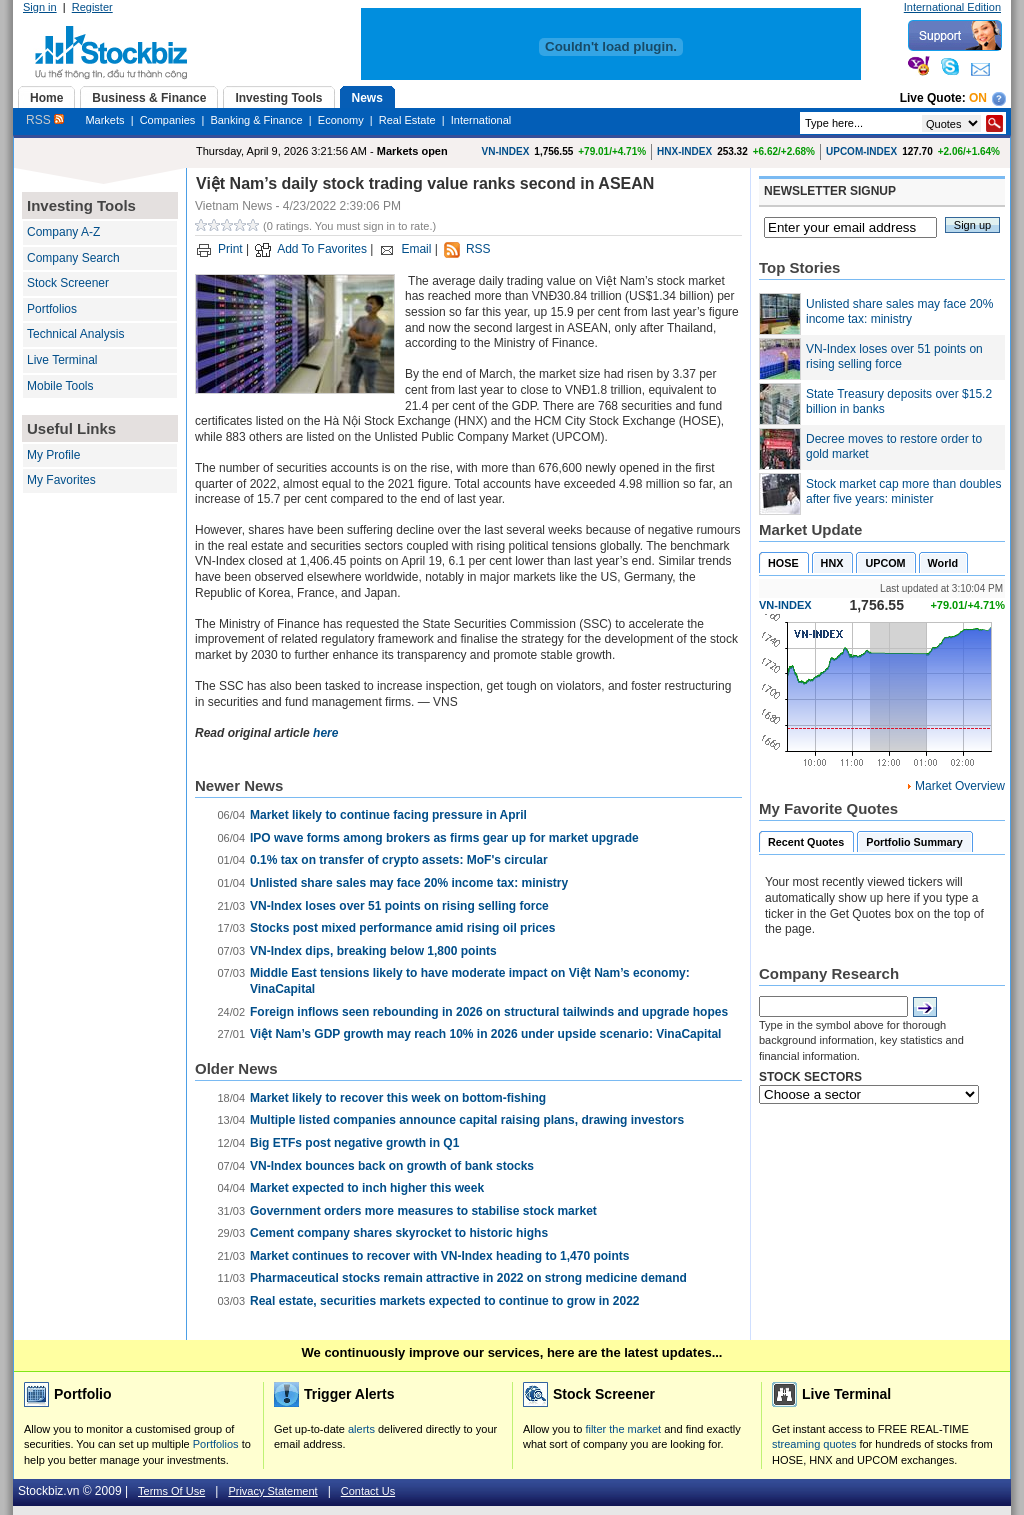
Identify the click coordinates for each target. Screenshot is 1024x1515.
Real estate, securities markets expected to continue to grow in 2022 (444, 1301)
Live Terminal (62, 360)
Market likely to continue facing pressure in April (388, 815)
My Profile (53, 455)
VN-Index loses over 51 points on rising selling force (399, 906)
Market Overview (960, 786)
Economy (341, 120)
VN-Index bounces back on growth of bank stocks (392, 1166)
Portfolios (52, 309)
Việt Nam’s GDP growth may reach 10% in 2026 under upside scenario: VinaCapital (485, 1034)
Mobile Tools (60, 386)
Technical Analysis (75, 334)
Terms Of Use (171, 1491)
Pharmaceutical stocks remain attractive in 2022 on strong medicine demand (468, 1278)
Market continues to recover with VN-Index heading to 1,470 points (439, 1256)
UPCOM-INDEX (861, 151)
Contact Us (368, 1491)
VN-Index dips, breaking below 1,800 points (373, 951)
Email (416, 249)
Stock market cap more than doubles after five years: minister (903, 492)
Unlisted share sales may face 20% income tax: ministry (409, 883)
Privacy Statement (272, 1491)
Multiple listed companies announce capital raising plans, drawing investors (467, 1120)
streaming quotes (814, 1444)
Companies (168, 120)
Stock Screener (68, 283)
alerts (361, 1429)
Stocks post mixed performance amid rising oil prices (402, 928)
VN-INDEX (506, 151)
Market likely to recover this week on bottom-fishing (398, 1098)
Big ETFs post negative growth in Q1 (354, 1143)
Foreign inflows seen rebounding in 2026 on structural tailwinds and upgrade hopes (489, 1012)
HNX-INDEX (684, 151)
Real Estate (407, 120)
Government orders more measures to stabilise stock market (423, 1211)
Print (230, 249)
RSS (45, 120)
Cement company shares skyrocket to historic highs (399, 1233)
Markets (104, 120)
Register (92, 7)
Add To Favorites (322, 249)
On (978, 98)
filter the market (623, 1429)
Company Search (73, 258)
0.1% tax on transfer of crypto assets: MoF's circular (399, 860)
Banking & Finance (256, 120)
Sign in (40, 7)
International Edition (952, 7)
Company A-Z (63, 232)
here (325, 733)
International (481, 120)
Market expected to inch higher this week (367, 1188)
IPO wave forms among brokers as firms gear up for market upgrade (444, 838)
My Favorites (61, 480)
